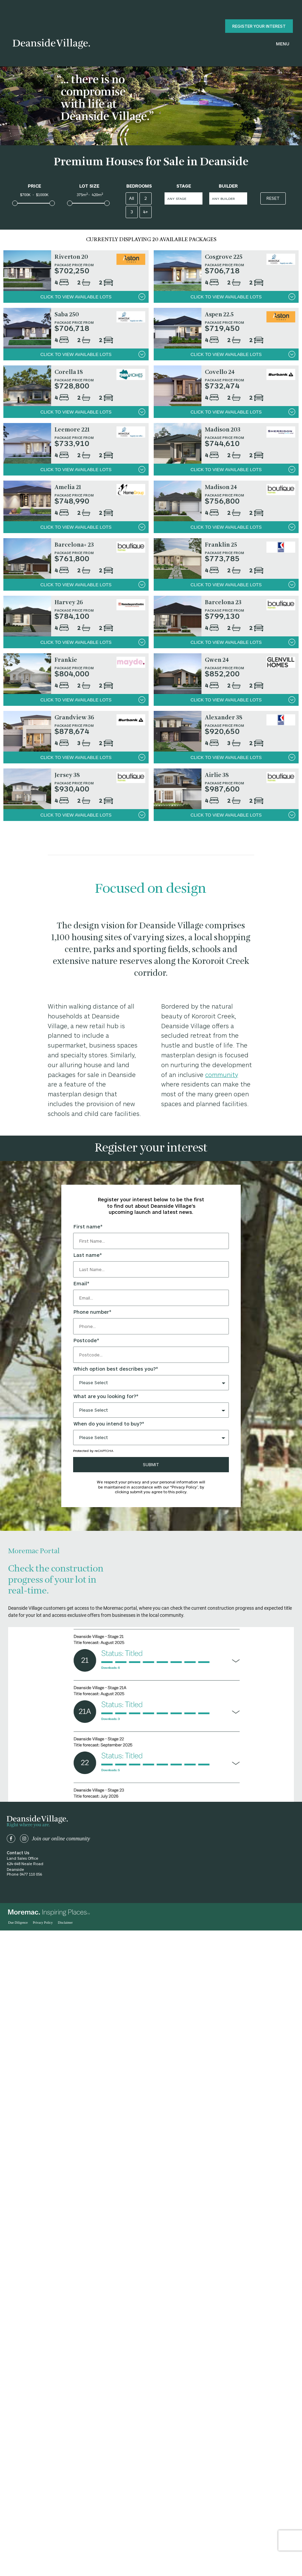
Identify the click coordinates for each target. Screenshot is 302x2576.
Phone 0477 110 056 (24, 1874)
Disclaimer (65, 1922)
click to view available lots (92, 296)
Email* (81, 1283)
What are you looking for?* (105, 1396)
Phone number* (92, 1312)
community (221, 1074)
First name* (88, 1226)
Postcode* (86, 1340)
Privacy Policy (43, 1922)
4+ (145, 211)
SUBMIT (151, 1464)
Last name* (87, 1255)
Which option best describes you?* (115, 1369)
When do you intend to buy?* (108, 1424)
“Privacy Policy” (184, 1487)
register (259, 26)
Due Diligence (18, 1922)
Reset (273, 198)
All (131, 198)
